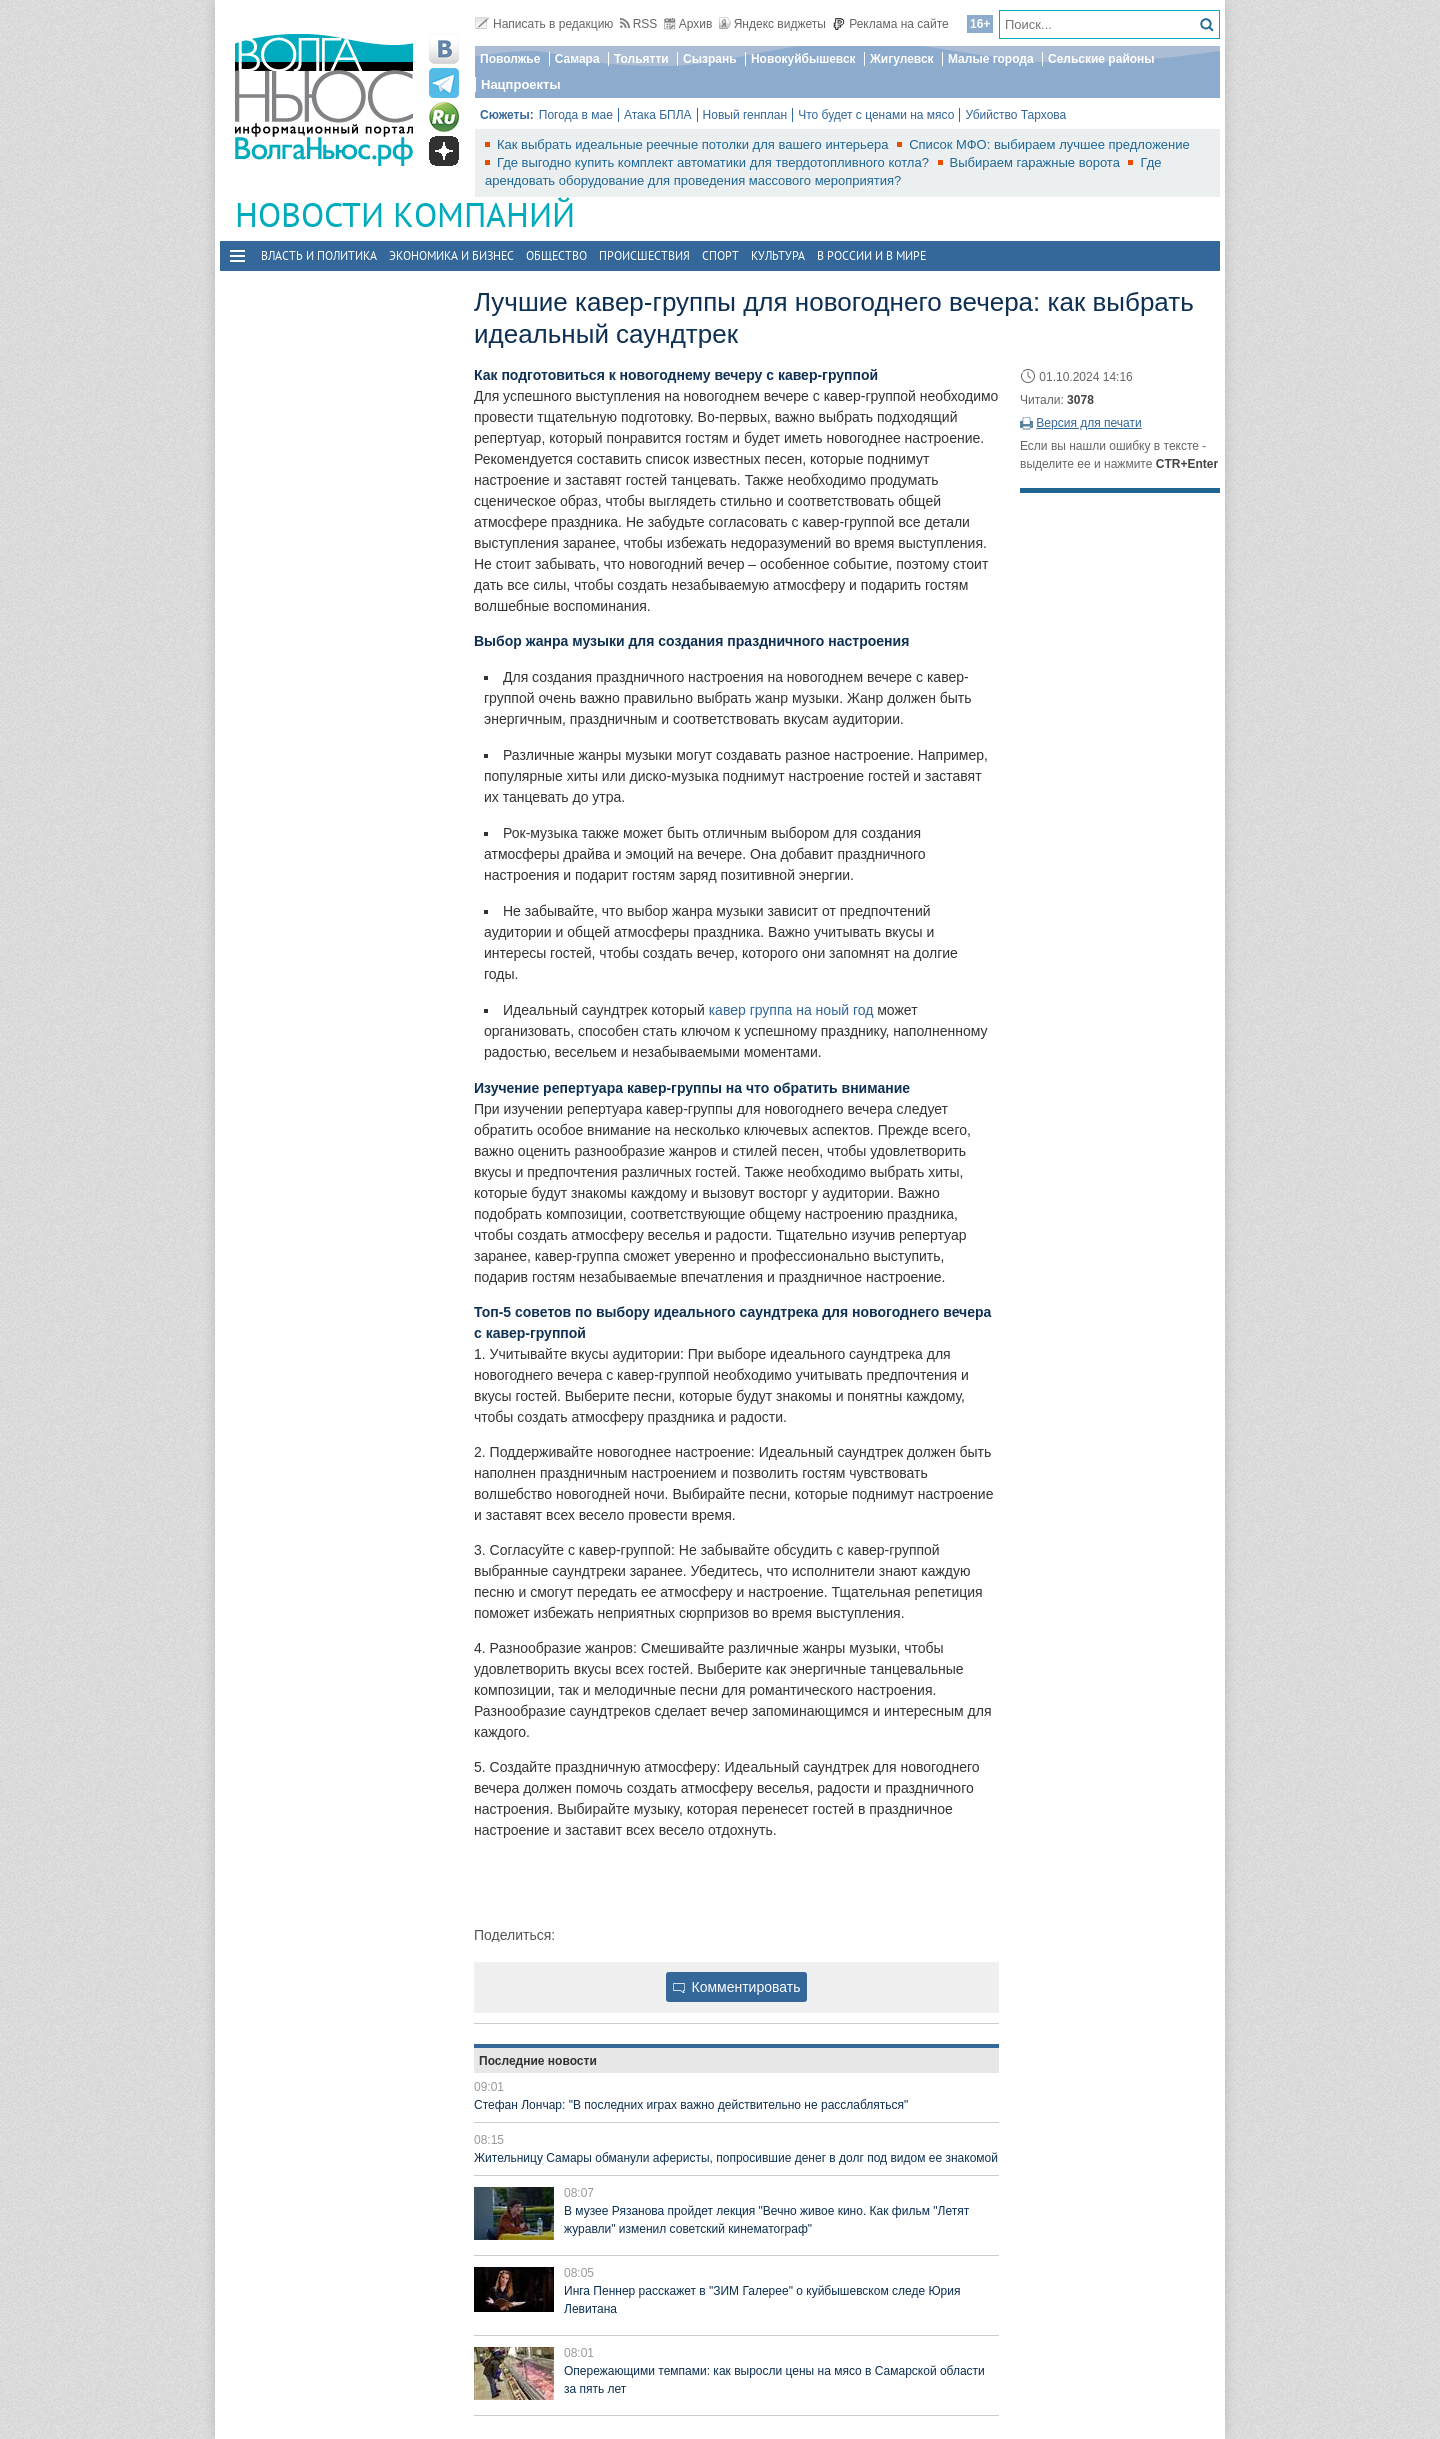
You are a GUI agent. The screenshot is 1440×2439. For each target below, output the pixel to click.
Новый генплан (745, 115)
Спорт (720, 255)
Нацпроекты (521, 84)
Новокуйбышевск (803, 59)
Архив (688, 24)
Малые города (991, 59)
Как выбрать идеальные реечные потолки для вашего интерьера (694, 144)
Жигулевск (902, 59)
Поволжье (510, 59)
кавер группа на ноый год (791, 1010)
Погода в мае (576, 115)
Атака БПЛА (658, 115)
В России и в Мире (871, 255)
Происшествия (644, 255)
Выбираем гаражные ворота (1037, 162)
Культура (778, 255)
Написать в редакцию (544, 24)
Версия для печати (1088, 423)
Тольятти (641, 59)
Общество (556, 255)
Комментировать (737, 1987)
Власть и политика (319, 255)
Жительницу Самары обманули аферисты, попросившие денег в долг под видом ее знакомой (736, 2158)
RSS (639, 24)
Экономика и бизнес (451, 255)
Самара (577, 59)
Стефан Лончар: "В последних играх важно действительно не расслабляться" (691, 2105)
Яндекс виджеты (772, 24)
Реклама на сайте (890, 24)
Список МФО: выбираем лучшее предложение (1049, 144)
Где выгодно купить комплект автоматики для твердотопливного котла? (715, 162)
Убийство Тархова (1015, 115)
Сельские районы (1101, 59)
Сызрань (710, 59)
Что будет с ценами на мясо (876, 115)
